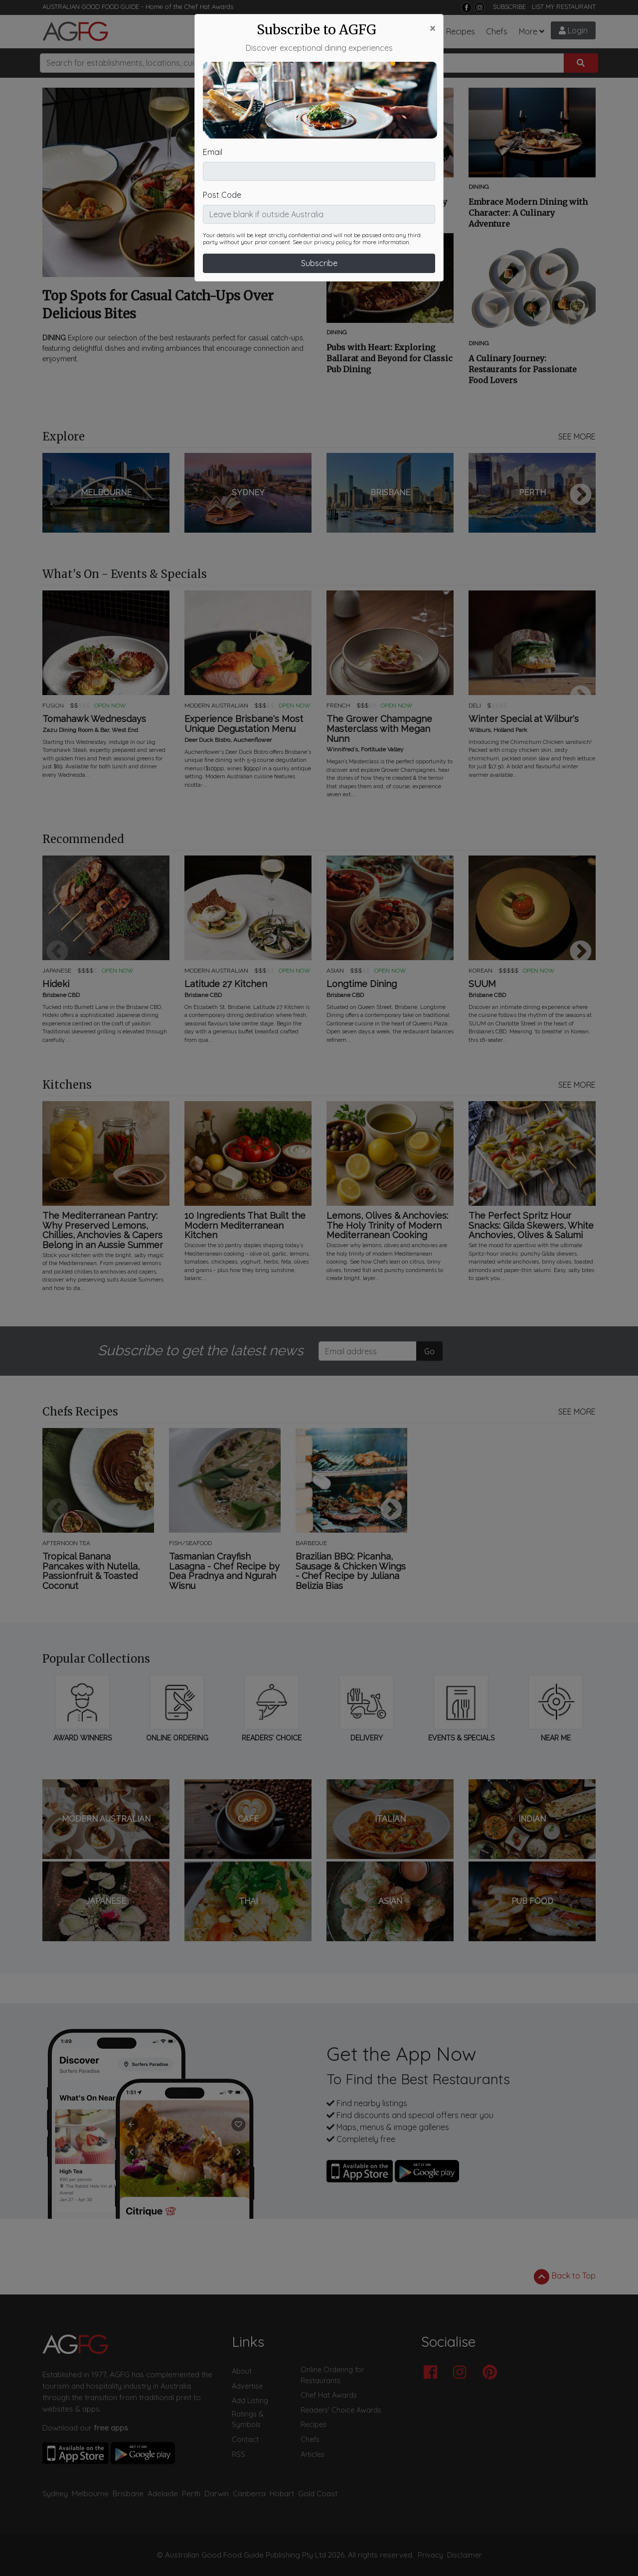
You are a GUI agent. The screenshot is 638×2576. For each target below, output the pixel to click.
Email (212, 91)
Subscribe (319, 202)
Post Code (222, 134)
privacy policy (333, 181)
